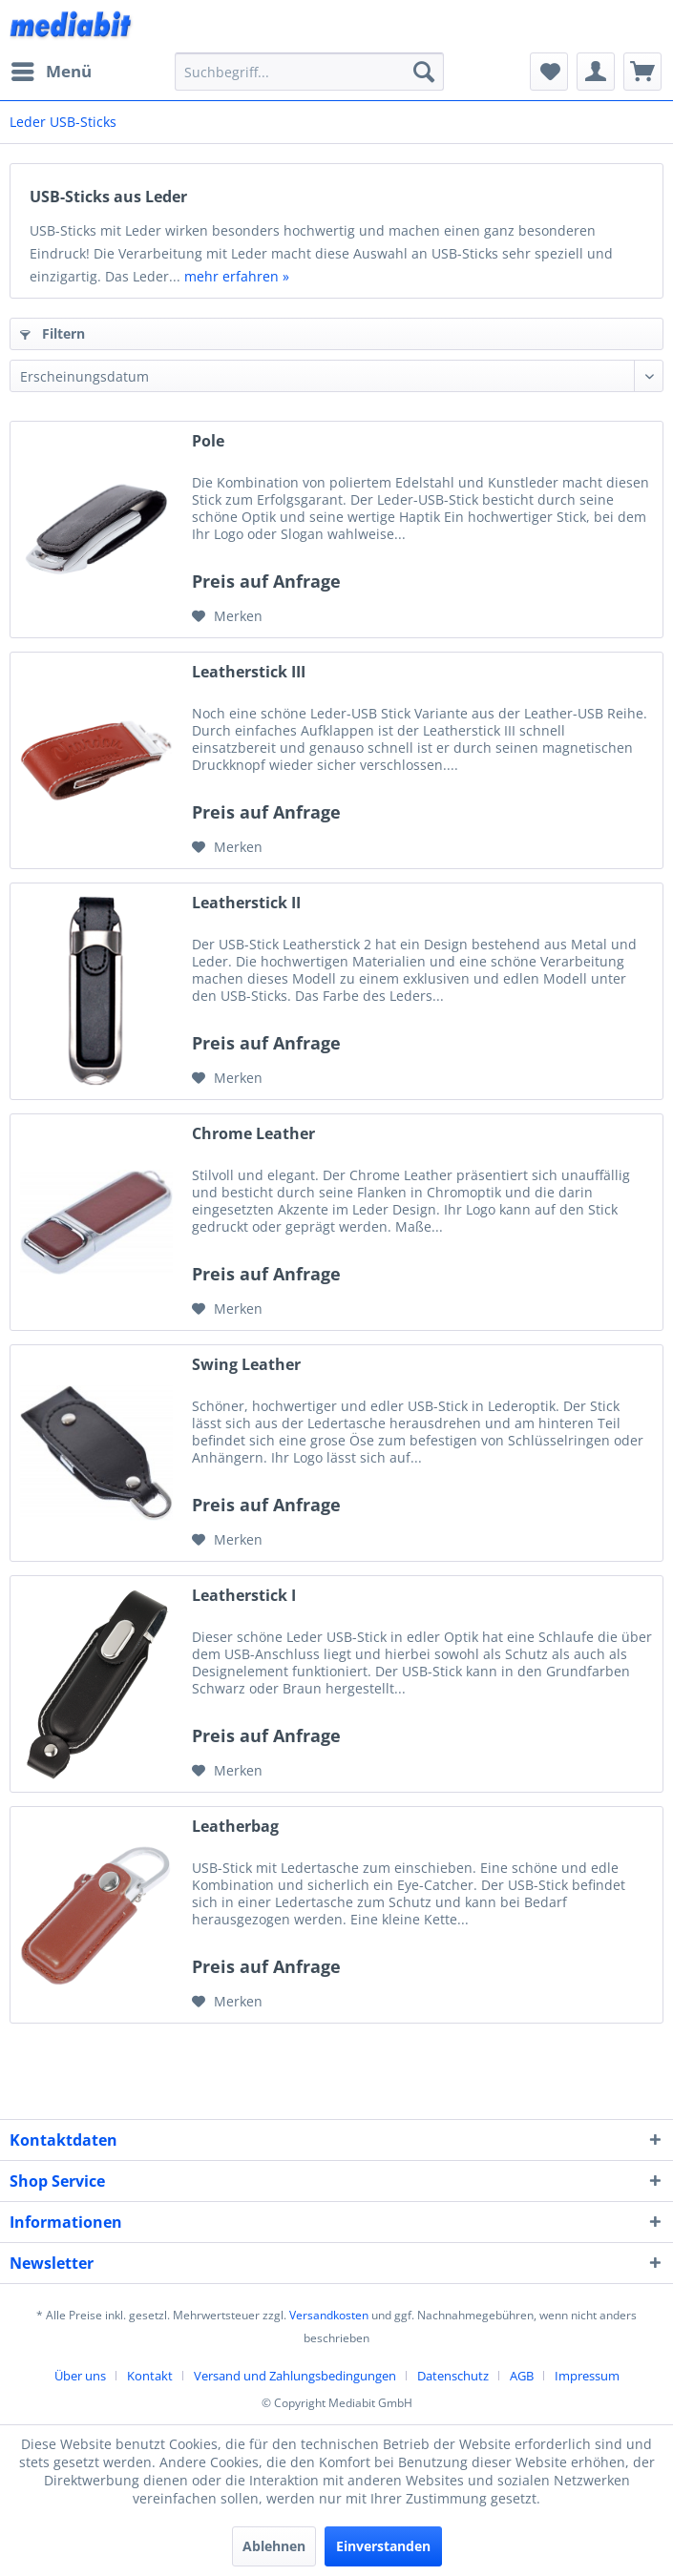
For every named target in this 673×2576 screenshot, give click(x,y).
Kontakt (150, 2375)
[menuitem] (50, 71)
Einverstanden (383, 2546)
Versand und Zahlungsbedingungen (295, 2375)
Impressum (587, 2375)
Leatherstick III (248, 672)
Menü (51, 69)
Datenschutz (453, 2375)
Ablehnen (273, 2546)
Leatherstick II (246, 903)
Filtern (52, 333)
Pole (208, 441)
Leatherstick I (244, 1596)
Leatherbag (235, 1827)
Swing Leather (246, 1365)
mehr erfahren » (236, 276)
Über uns (80, 2375)
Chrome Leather (253, 1134)
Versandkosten (328, 2315)
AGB (522, 2375)
